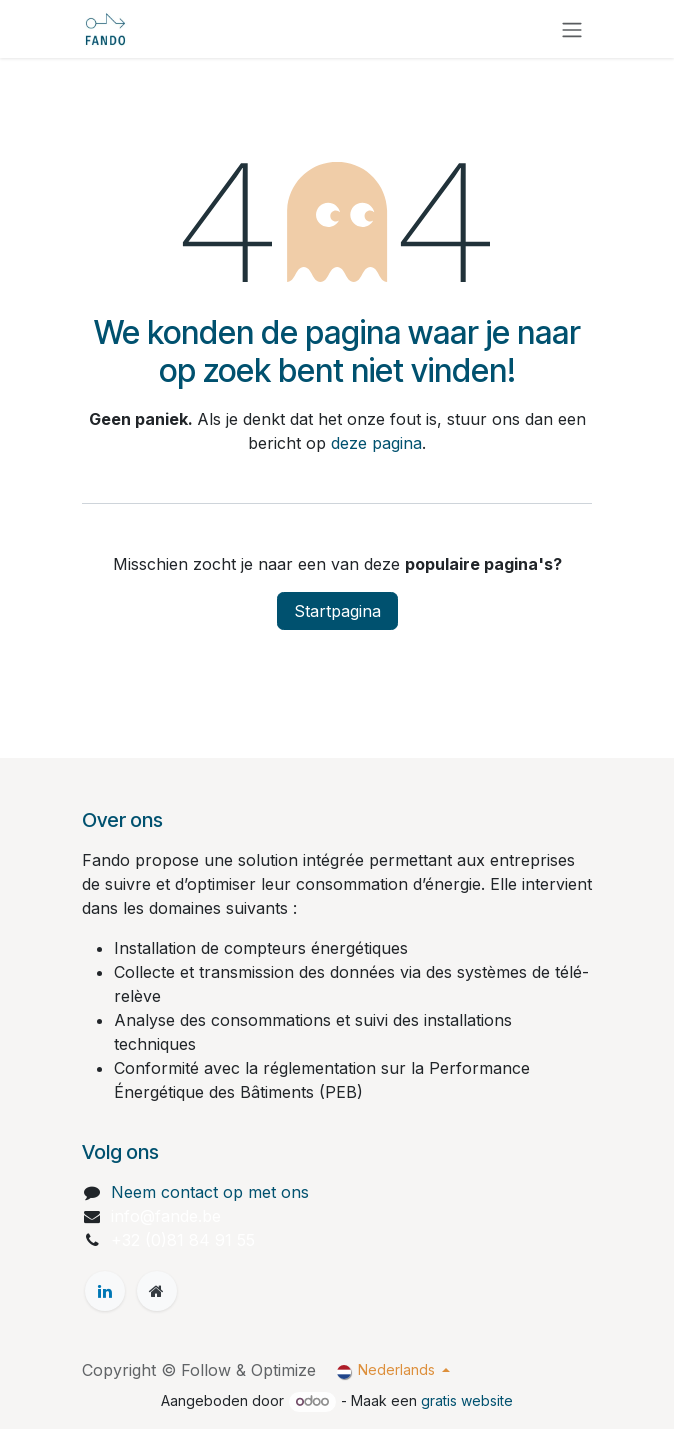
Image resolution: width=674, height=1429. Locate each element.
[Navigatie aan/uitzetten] (572, 29)
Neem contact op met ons (210, 1192)
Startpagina (337, 611)
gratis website (467, 1400)
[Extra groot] (157, 1291)
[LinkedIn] (105, 1291)
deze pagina (376, 443)
